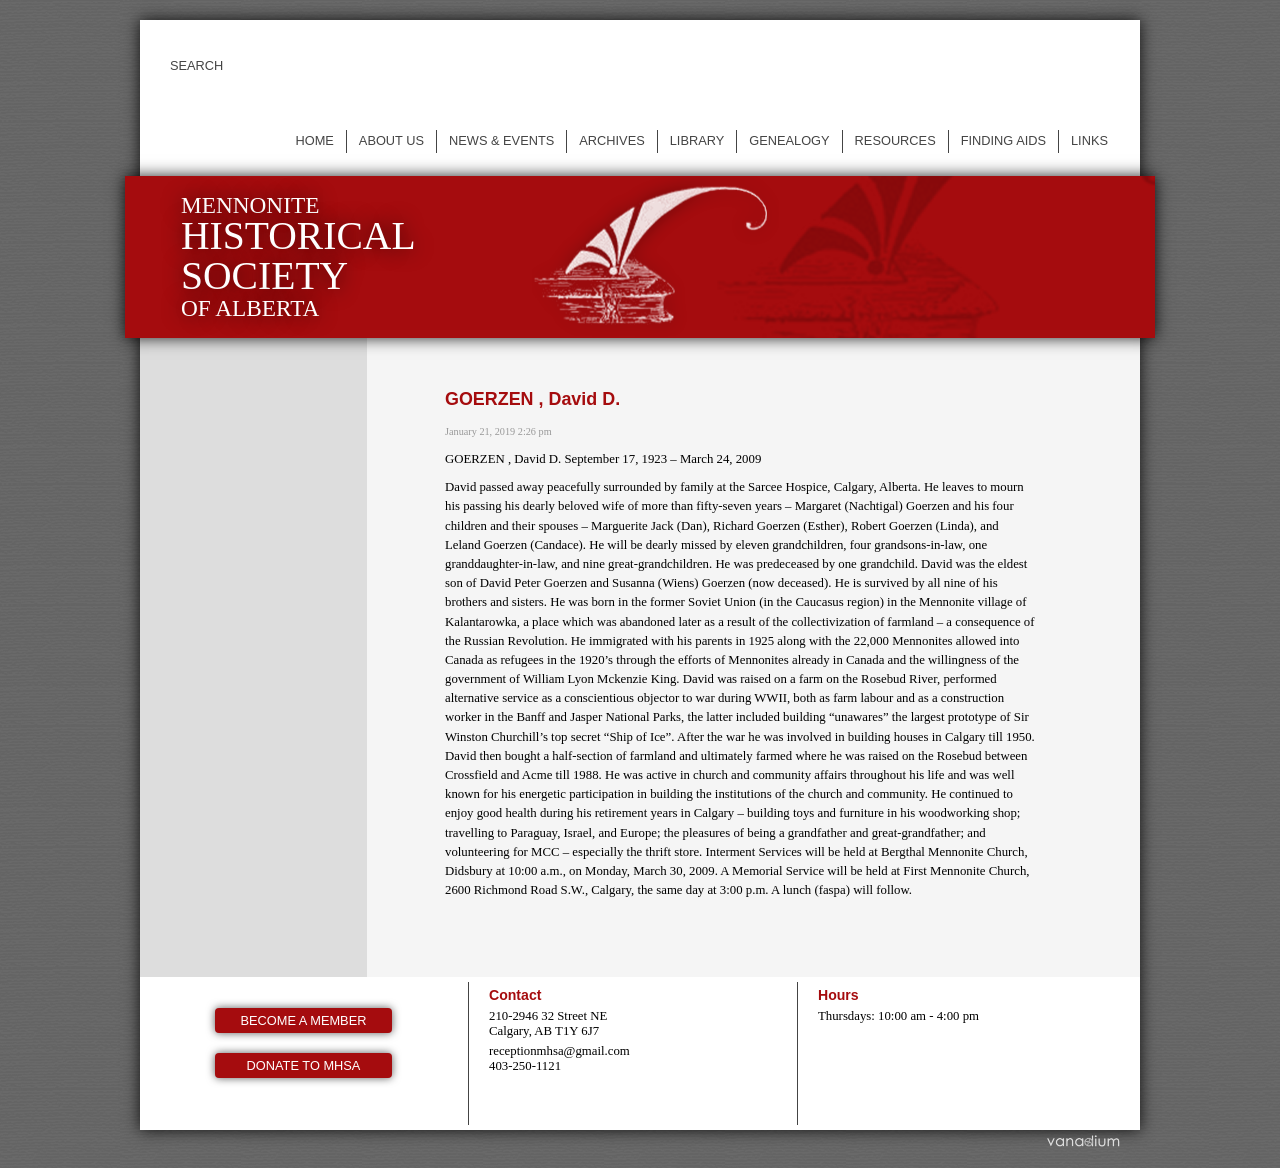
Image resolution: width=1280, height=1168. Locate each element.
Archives (611, 140)
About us (391, 140)
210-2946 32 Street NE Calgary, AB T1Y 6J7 (548, 1023)
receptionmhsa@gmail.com (559, 1051)
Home (314, 140)
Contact (515, 995)
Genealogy (789, 140)
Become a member (304, 1020)
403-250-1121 (525, 1066)
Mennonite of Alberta (298, 256)
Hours (838, 995)
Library (697, 140)
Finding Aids (1003, 140)
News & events (501, 140)
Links (1089, 140)
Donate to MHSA (304, 1065)
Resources (895, 140)
